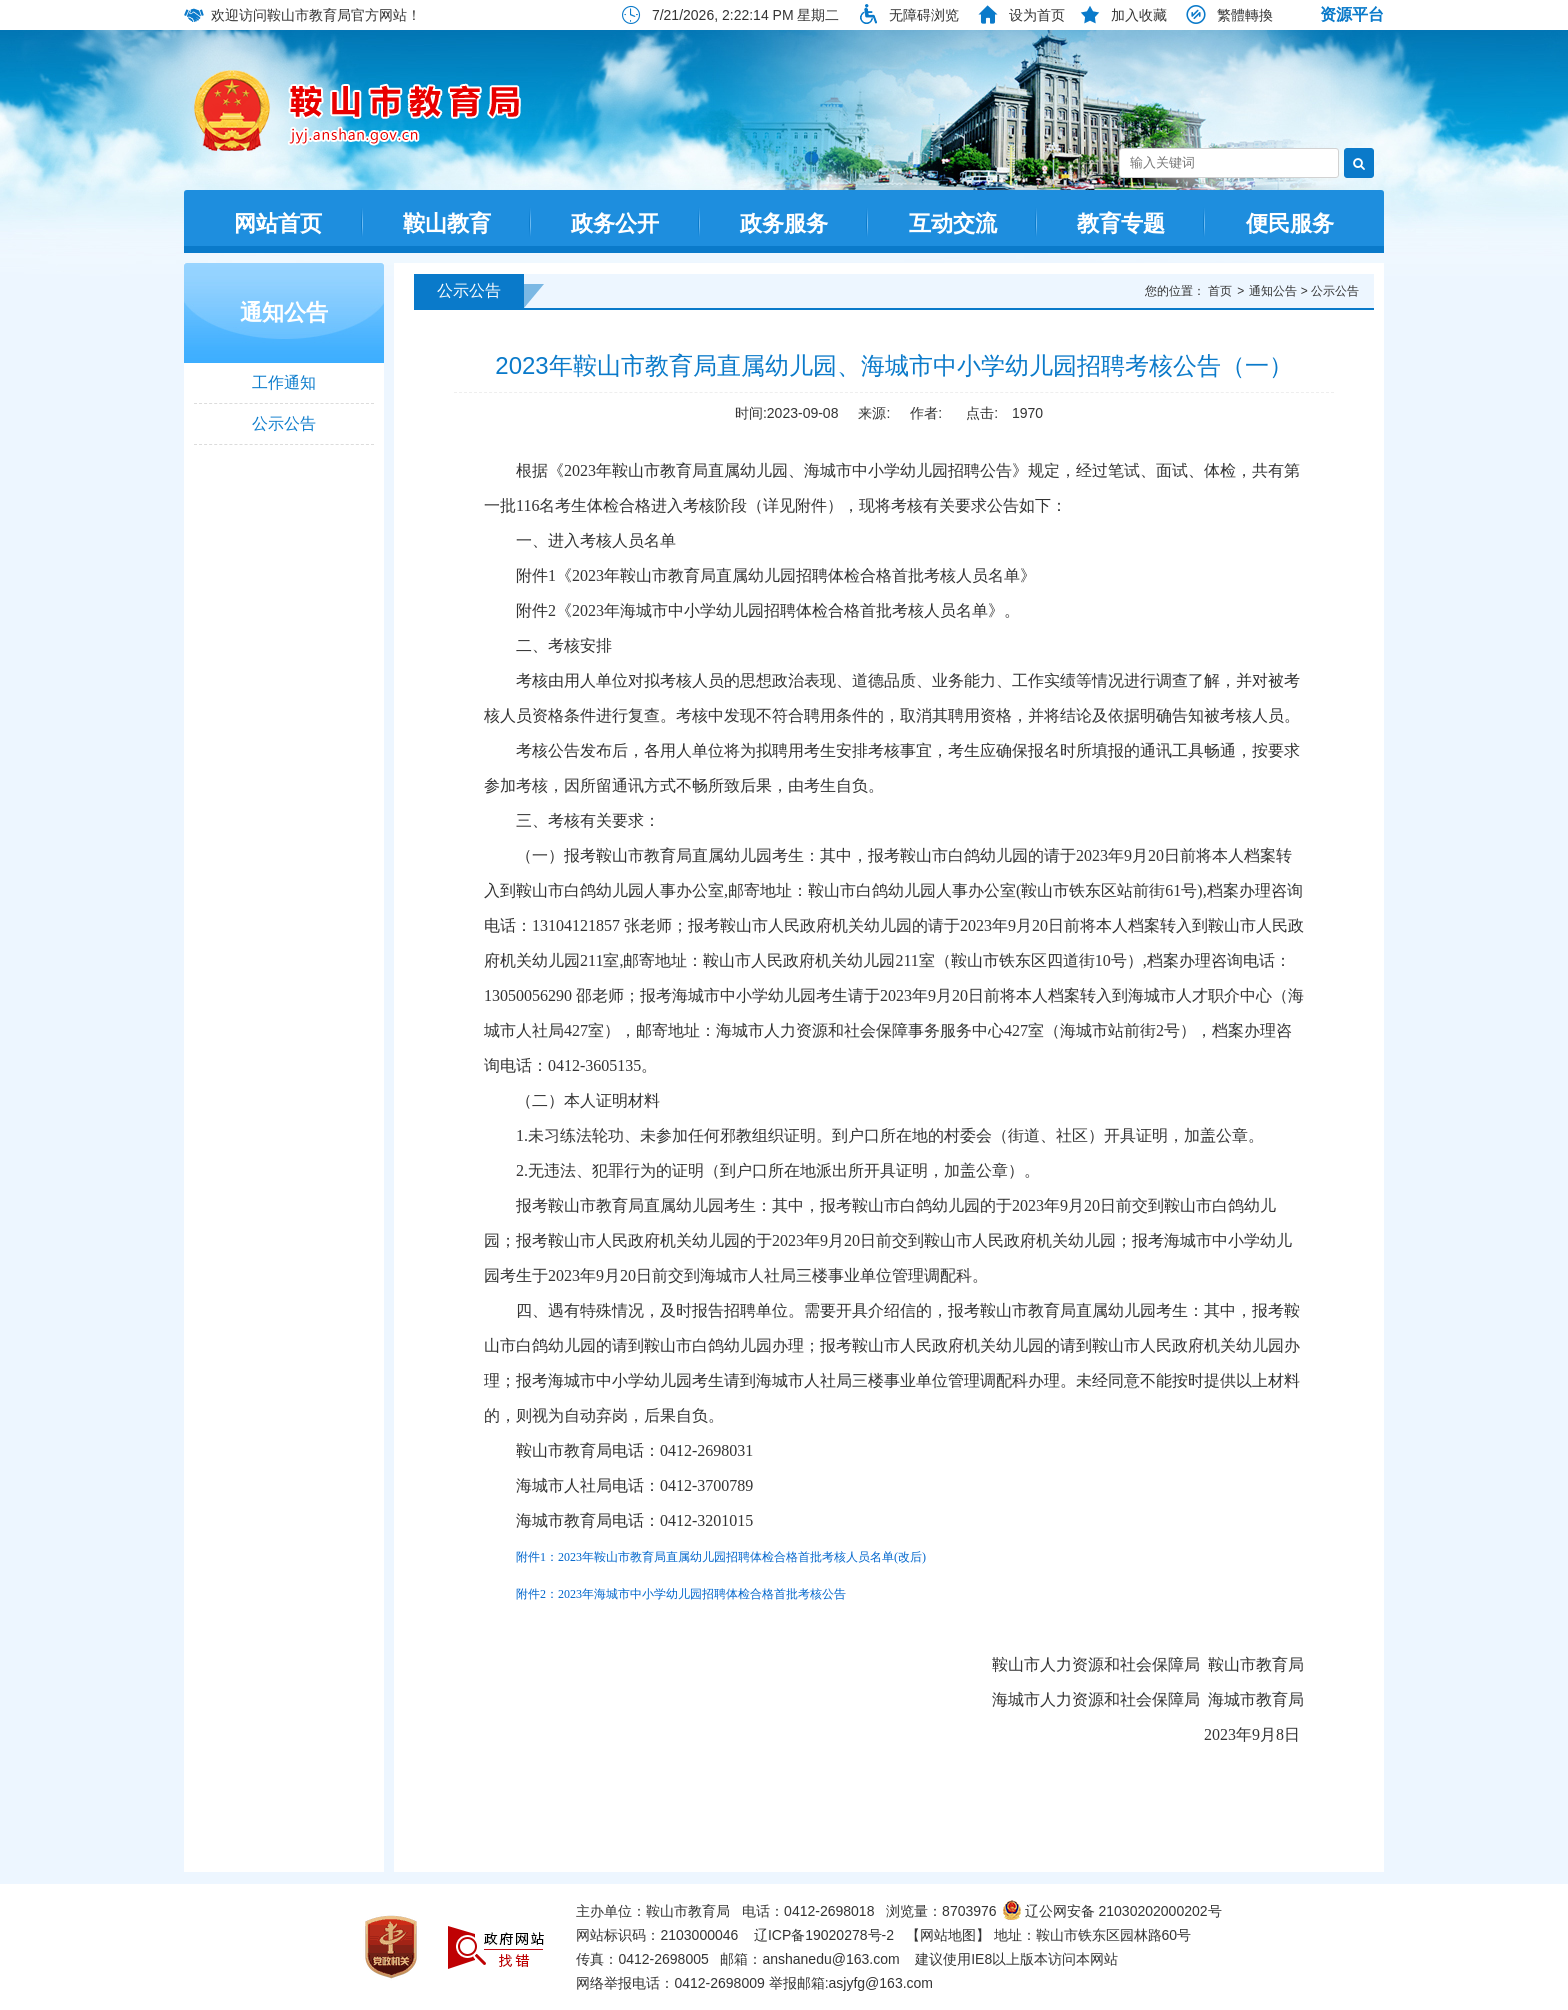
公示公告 (284, 423)
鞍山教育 (447, 223)
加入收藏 (1139, 15)
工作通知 (284, 382)
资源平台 (1352, 14)
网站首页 (278, 223)
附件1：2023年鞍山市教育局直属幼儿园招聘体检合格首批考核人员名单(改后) (721, 1557)
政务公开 (615, 223)
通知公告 (284, 312)
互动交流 (953, 223)
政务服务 (784, 223)
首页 (1220, 291)
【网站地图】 (948, 1935)
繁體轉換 (1245, 15)
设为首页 (1037, 15)
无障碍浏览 (924, 15)
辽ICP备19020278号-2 (824, 1935)
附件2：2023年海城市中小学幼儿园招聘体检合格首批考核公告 (681, 1594)
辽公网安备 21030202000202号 (1112, 1911)
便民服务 (1290, 223)
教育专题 (1121, 223)
